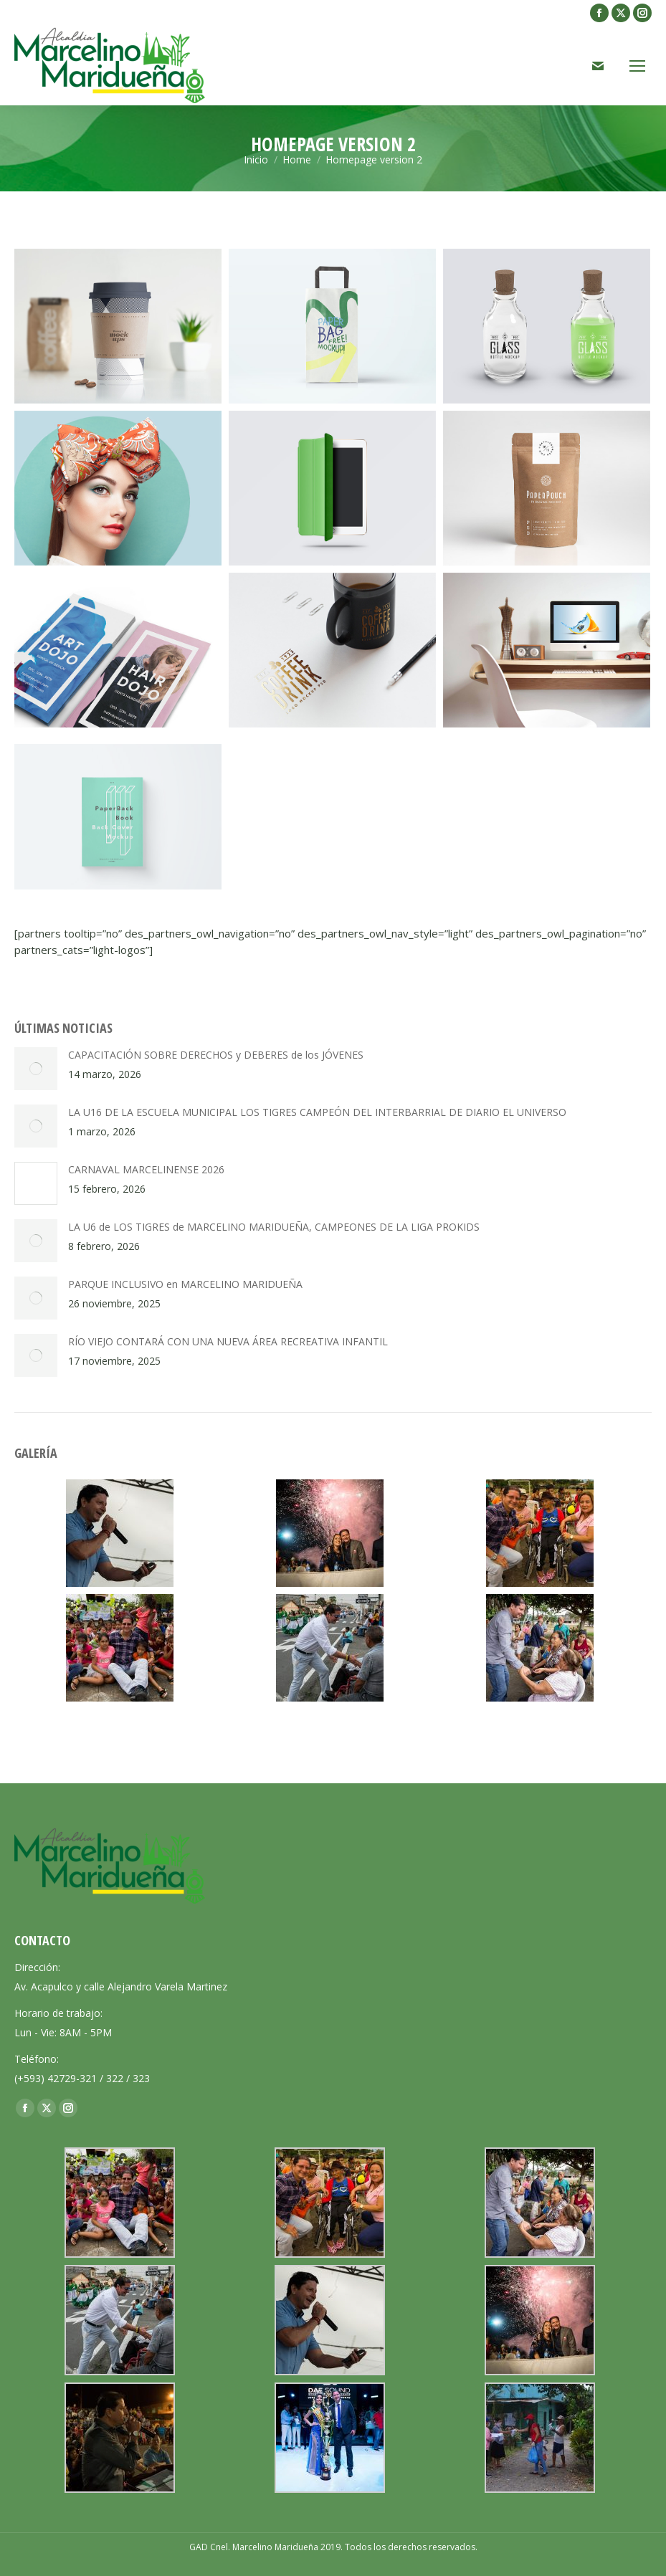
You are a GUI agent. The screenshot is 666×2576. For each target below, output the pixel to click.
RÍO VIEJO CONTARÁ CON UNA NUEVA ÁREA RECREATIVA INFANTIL (228, 1341)
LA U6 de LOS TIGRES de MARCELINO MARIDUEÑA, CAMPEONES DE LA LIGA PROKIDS (274, 1227)
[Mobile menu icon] (637, 66)
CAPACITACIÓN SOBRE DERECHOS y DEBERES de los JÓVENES (215, 1055)
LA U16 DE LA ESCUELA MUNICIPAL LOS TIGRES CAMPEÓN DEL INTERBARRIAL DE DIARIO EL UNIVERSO (317, 1112)
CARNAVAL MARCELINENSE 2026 (146, 1169)
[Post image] (35, 1068)
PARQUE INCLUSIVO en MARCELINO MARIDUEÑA (185, 1284)
